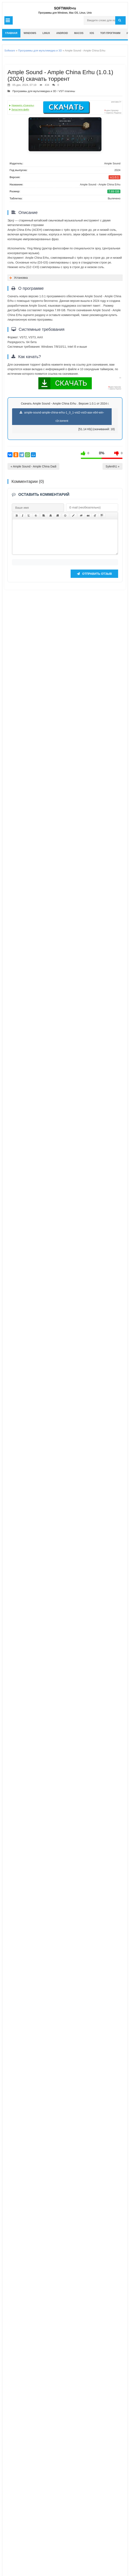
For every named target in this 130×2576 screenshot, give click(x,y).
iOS (92, 33)
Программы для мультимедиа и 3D (40, 50)
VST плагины (67, 91)
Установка (21, 277)
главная (11, 33)
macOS (79, 33)
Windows (30, 33)
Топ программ (110, 33)
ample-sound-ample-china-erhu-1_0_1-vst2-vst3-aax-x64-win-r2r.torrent (62, 416)
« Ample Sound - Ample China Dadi (33, 466)
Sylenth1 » (112, 466)
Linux (46, 33)
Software (9, 50)
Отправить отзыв (94, 1979)
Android (62, 33)
